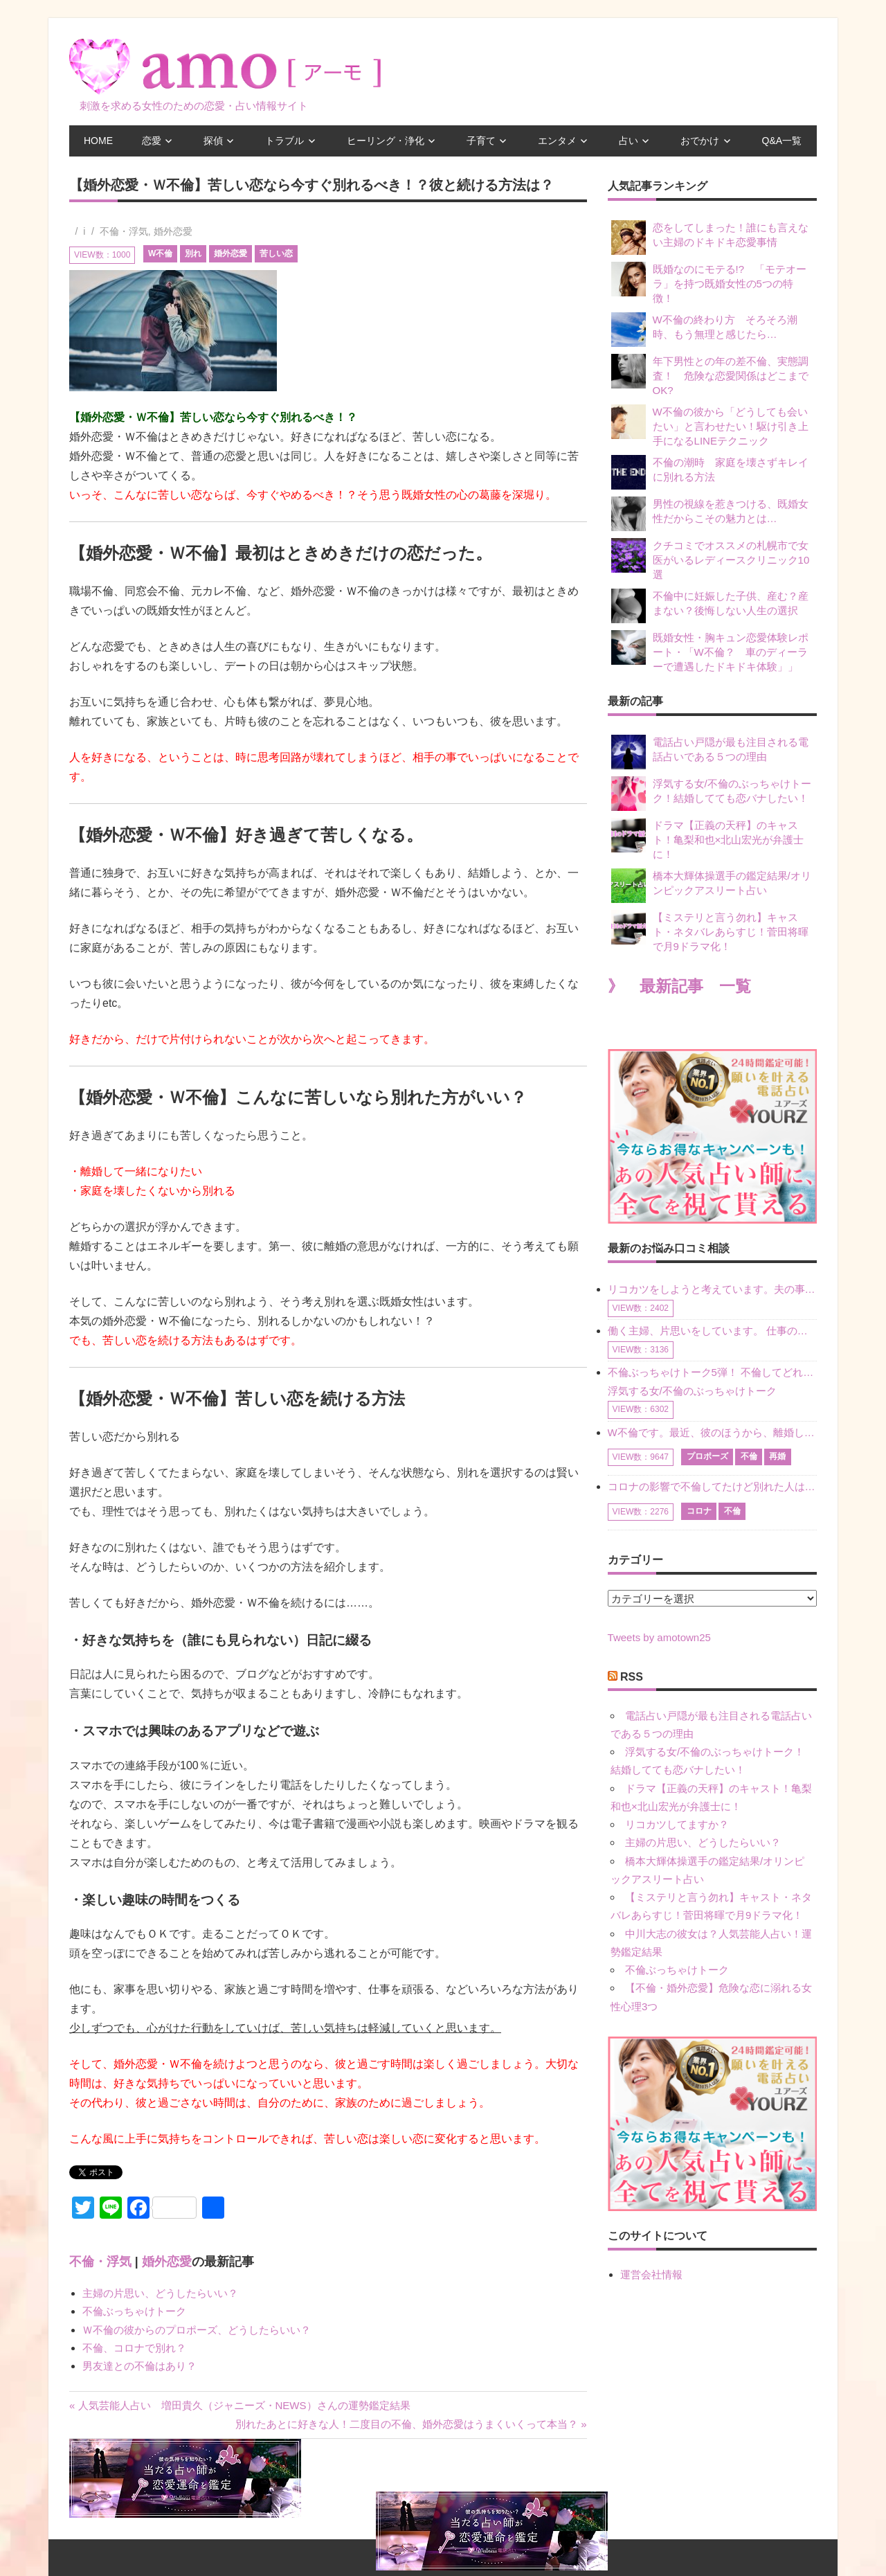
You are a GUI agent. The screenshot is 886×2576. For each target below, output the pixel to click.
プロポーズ (707, 1456)
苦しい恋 (276, 253)
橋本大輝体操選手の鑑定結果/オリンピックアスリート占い (711, 885)
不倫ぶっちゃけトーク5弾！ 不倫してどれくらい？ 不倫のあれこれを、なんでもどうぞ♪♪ (712, 1372)
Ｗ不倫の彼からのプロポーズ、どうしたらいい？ (196, 2330)
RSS (631, 1677)
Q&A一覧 (782, 140)
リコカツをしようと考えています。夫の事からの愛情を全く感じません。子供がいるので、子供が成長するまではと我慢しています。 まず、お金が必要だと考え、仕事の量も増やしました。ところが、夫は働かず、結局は (712, 1289)
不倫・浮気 (124, 231)
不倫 (749, 1456)
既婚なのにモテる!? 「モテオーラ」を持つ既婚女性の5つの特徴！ (709, 283)
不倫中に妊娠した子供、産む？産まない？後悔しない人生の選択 (709, 606)
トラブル (284, 140)
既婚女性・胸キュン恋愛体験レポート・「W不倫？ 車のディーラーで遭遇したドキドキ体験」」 (709, 651)
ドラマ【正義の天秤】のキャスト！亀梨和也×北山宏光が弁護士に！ (707, 839)
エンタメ (557, 140)
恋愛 (151, 140)
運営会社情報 (651, 2274)
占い (628, 140)
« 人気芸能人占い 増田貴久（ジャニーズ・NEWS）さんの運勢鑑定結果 (239, 2405)
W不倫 (160, 253)
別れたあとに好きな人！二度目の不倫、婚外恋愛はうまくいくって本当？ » (411, 2424)
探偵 (213, 140)
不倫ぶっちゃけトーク (134, 2311)
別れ (193, 253)
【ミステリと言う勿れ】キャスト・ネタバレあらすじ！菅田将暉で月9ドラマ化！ (709, 931)
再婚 (777, 1456)
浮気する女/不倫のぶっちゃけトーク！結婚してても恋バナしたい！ (711, 793)
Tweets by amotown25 (659, 1637)
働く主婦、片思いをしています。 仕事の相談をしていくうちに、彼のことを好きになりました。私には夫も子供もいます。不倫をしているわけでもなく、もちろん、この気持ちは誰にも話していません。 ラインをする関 (712, 1330)
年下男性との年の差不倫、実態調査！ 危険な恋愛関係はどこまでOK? (709, 375)
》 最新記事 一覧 (679, 986)
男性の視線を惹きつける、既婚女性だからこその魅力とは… (709, 514)
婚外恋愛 (173, 231)
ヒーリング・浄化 (385, 140)
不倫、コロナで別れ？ (134, 2348)
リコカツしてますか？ (677, 1824)
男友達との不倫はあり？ (139, 2366)
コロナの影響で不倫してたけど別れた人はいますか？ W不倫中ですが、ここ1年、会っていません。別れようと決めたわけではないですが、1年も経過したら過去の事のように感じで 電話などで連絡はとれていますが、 (712, 1486)
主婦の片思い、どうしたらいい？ (160, 2293)
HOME (98, 140)
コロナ (699, 1511)
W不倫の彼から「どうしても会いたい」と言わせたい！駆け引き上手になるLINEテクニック (709, 425)
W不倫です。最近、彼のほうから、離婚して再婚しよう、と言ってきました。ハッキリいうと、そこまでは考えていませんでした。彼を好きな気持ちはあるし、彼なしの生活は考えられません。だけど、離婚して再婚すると (712, 1432)
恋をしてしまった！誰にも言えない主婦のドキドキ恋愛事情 (709, 237)
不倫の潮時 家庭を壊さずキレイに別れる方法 (709, 472)
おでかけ (699, 140)
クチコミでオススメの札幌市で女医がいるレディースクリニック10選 (710, 559)
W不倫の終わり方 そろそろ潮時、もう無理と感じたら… (704, 329)
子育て (481, 140)
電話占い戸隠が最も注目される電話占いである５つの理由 (709, 752)
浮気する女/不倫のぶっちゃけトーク (692, 1391)
